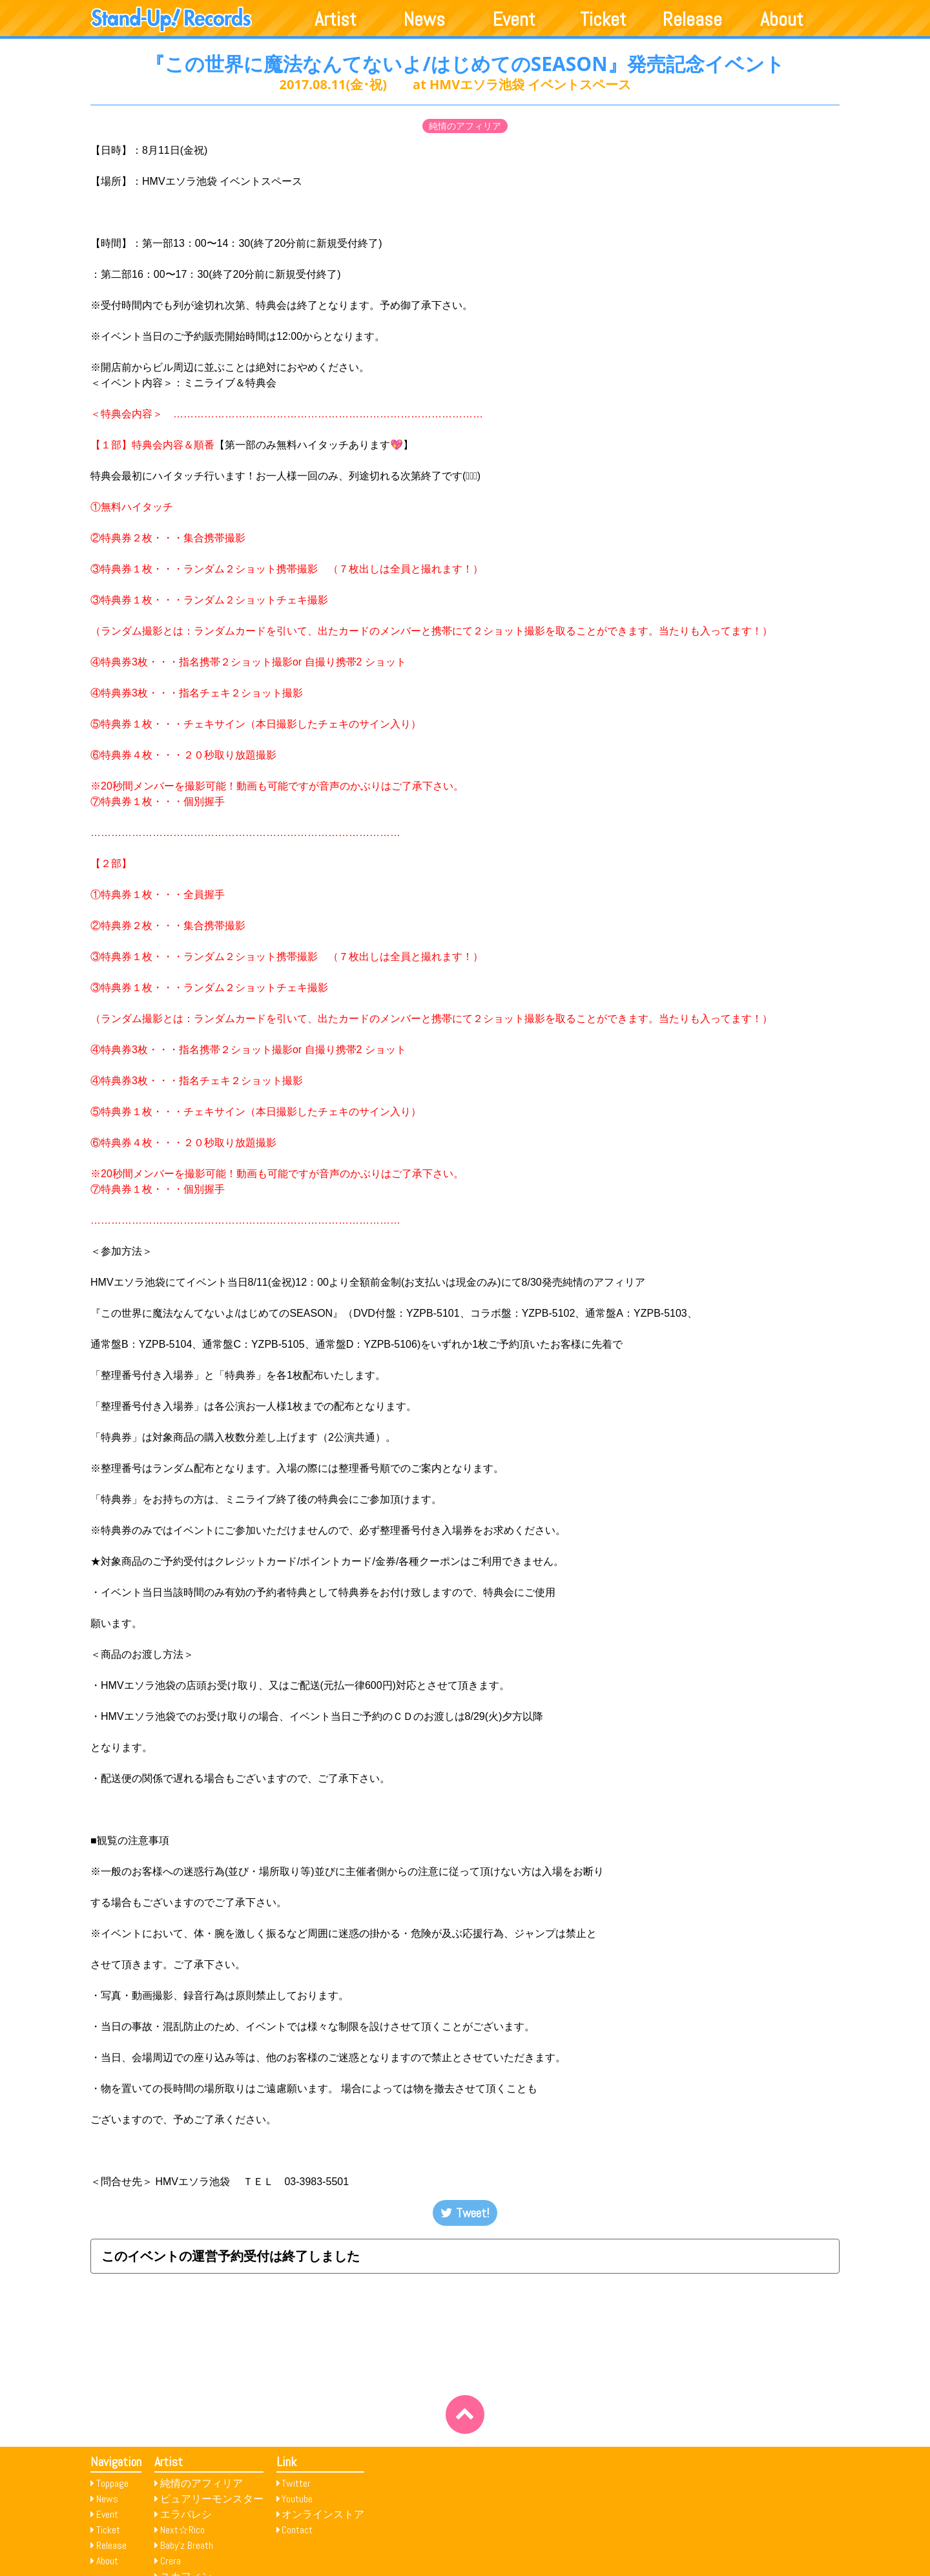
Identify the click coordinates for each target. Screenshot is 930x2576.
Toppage (112, 2483)
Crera (170, 2561)
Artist (335, 19)
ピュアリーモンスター (212, 2499)
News (424, 19)
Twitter (296, 2483)
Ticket (603, 19)
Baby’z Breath (186, 2545)
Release (692, 19)
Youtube (297, 2499)
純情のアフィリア (465, 126)
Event (514, 19)
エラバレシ (186, 2514)
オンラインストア (323, 2514)
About (781, 19)
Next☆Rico (182, 2530)
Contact (297, 2530)
